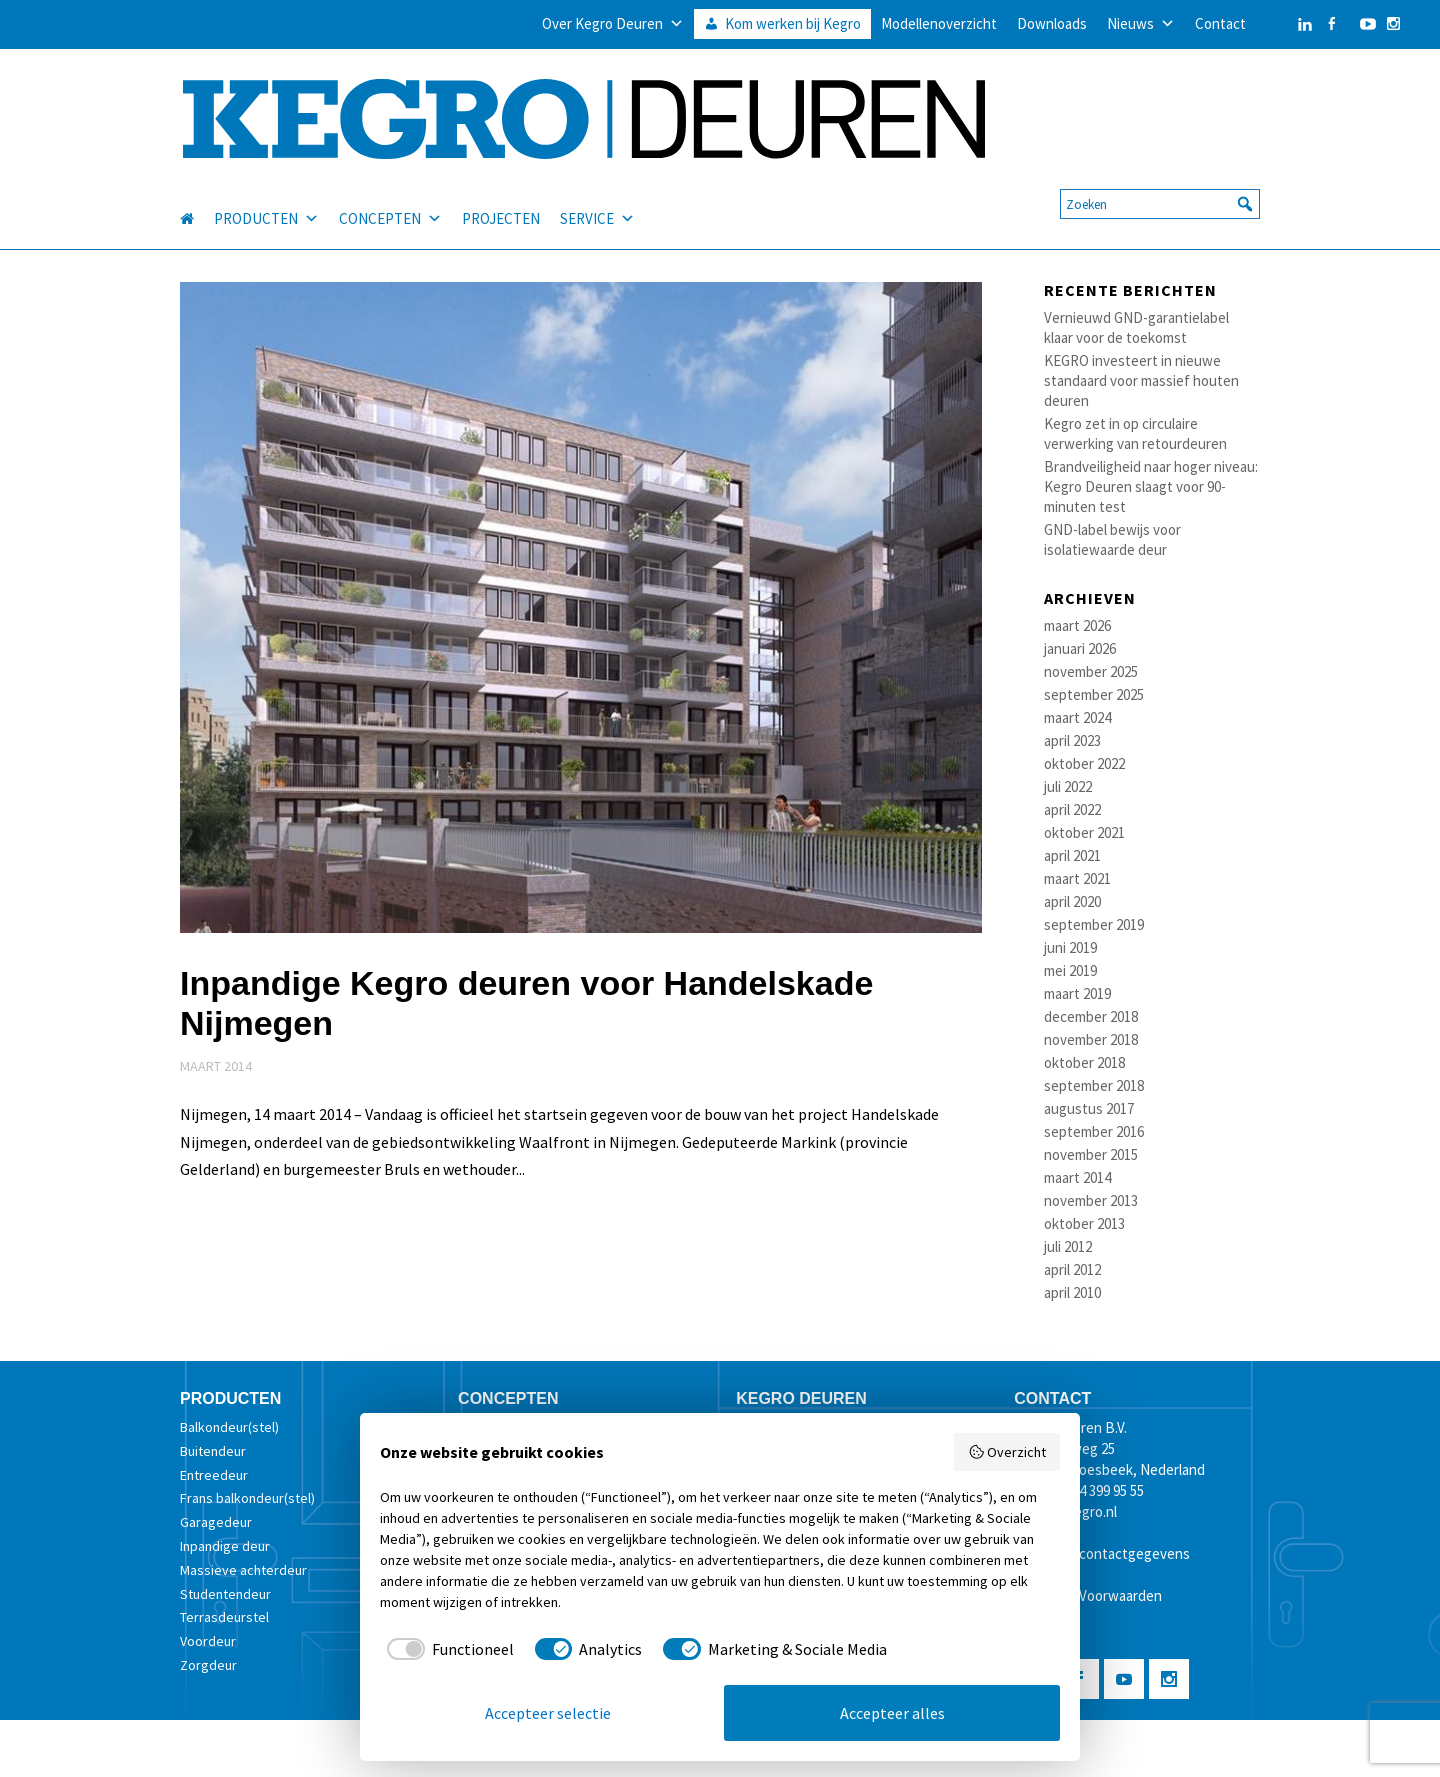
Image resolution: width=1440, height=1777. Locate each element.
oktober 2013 (1084, 1223)
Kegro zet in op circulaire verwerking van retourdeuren (1135, 433)
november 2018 (1091, 1039)
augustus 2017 (1089, 1108)
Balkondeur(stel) (229, 1427)
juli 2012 (1068, 1246)
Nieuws (1141, 24)
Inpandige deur (225, 1546)
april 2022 (1072, 809)
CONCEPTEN (390, 194)
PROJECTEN (501, 193)
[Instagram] (1393, 24)
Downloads (1052, 23)
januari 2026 (1080, 648)
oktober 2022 (1084, 763)
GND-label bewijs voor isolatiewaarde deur (1112, 539)
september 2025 (1094, 694)
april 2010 (1072, 1292)
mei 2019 (1070, 970)
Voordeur (208, 1641)
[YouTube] (1363, 24)
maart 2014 (1077, 1177)
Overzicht (1007, 1452)
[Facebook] (1331, 24)
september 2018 (1094, 1085)
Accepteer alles (892, 1713)
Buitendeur (213, 1451)
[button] (1245, 179)
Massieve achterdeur (243, 1570)
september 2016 (1094, 1131)
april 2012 (1072, 1269)
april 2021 (1072, 855)
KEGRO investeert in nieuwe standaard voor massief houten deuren (1141, 380)
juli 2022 (1068, 786)
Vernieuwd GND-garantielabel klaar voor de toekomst (1136, 327)
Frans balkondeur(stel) (247, 1498)
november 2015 (1091, 1154)
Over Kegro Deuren (613, 24)
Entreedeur (214, 1475)
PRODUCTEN (266, 194)
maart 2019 (1077, 993)
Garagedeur (216, 1522)
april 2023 (1072, 740)
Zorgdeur (208, 1665)
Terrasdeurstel (224, 1617)
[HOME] (197, 194)
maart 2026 (1077, 625)
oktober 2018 (1084, 1062)
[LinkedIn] (1285, 24)
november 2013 (1091, 1200)
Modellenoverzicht (939, 23)
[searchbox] (1160, 179)
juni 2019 (1070, 947)
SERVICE (597, 194)
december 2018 (1091, 1016)
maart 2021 (1077, 878)
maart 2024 (1077, 717)
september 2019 (1094, 924)
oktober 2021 (1084, 832)
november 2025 (1091, 671)
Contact (1220, 23)
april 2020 (1072, 901)
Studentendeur (225, 1594)
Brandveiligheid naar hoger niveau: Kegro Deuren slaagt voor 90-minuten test (1151, 486)
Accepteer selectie (548, 1713)
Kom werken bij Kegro (793, 23)
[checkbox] (447, 1649)
